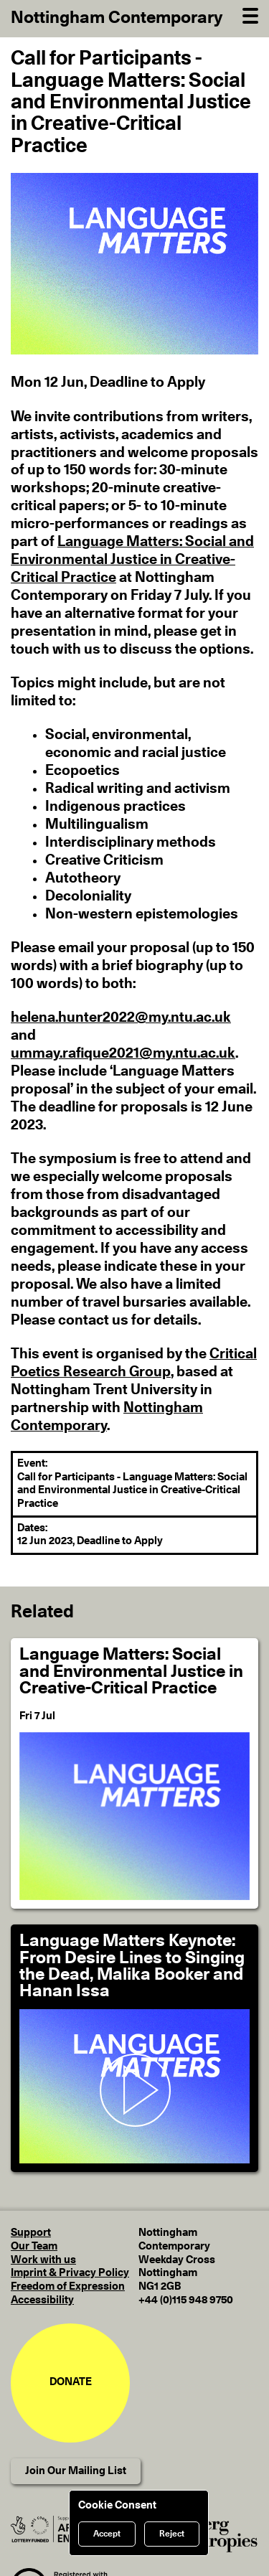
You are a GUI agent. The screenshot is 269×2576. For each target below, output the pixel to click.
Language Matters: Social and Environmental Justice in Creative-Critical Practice (132, 560)
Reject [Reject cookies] (171, 2533)
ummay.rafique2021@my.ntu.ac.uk (123, 1053)
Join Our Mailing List (75, 2470)
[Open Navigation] (250, 14)
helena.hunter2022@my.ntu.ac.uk (121, 1017)
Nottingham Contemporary (116, 18)
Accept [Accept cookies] (107, 2533)
